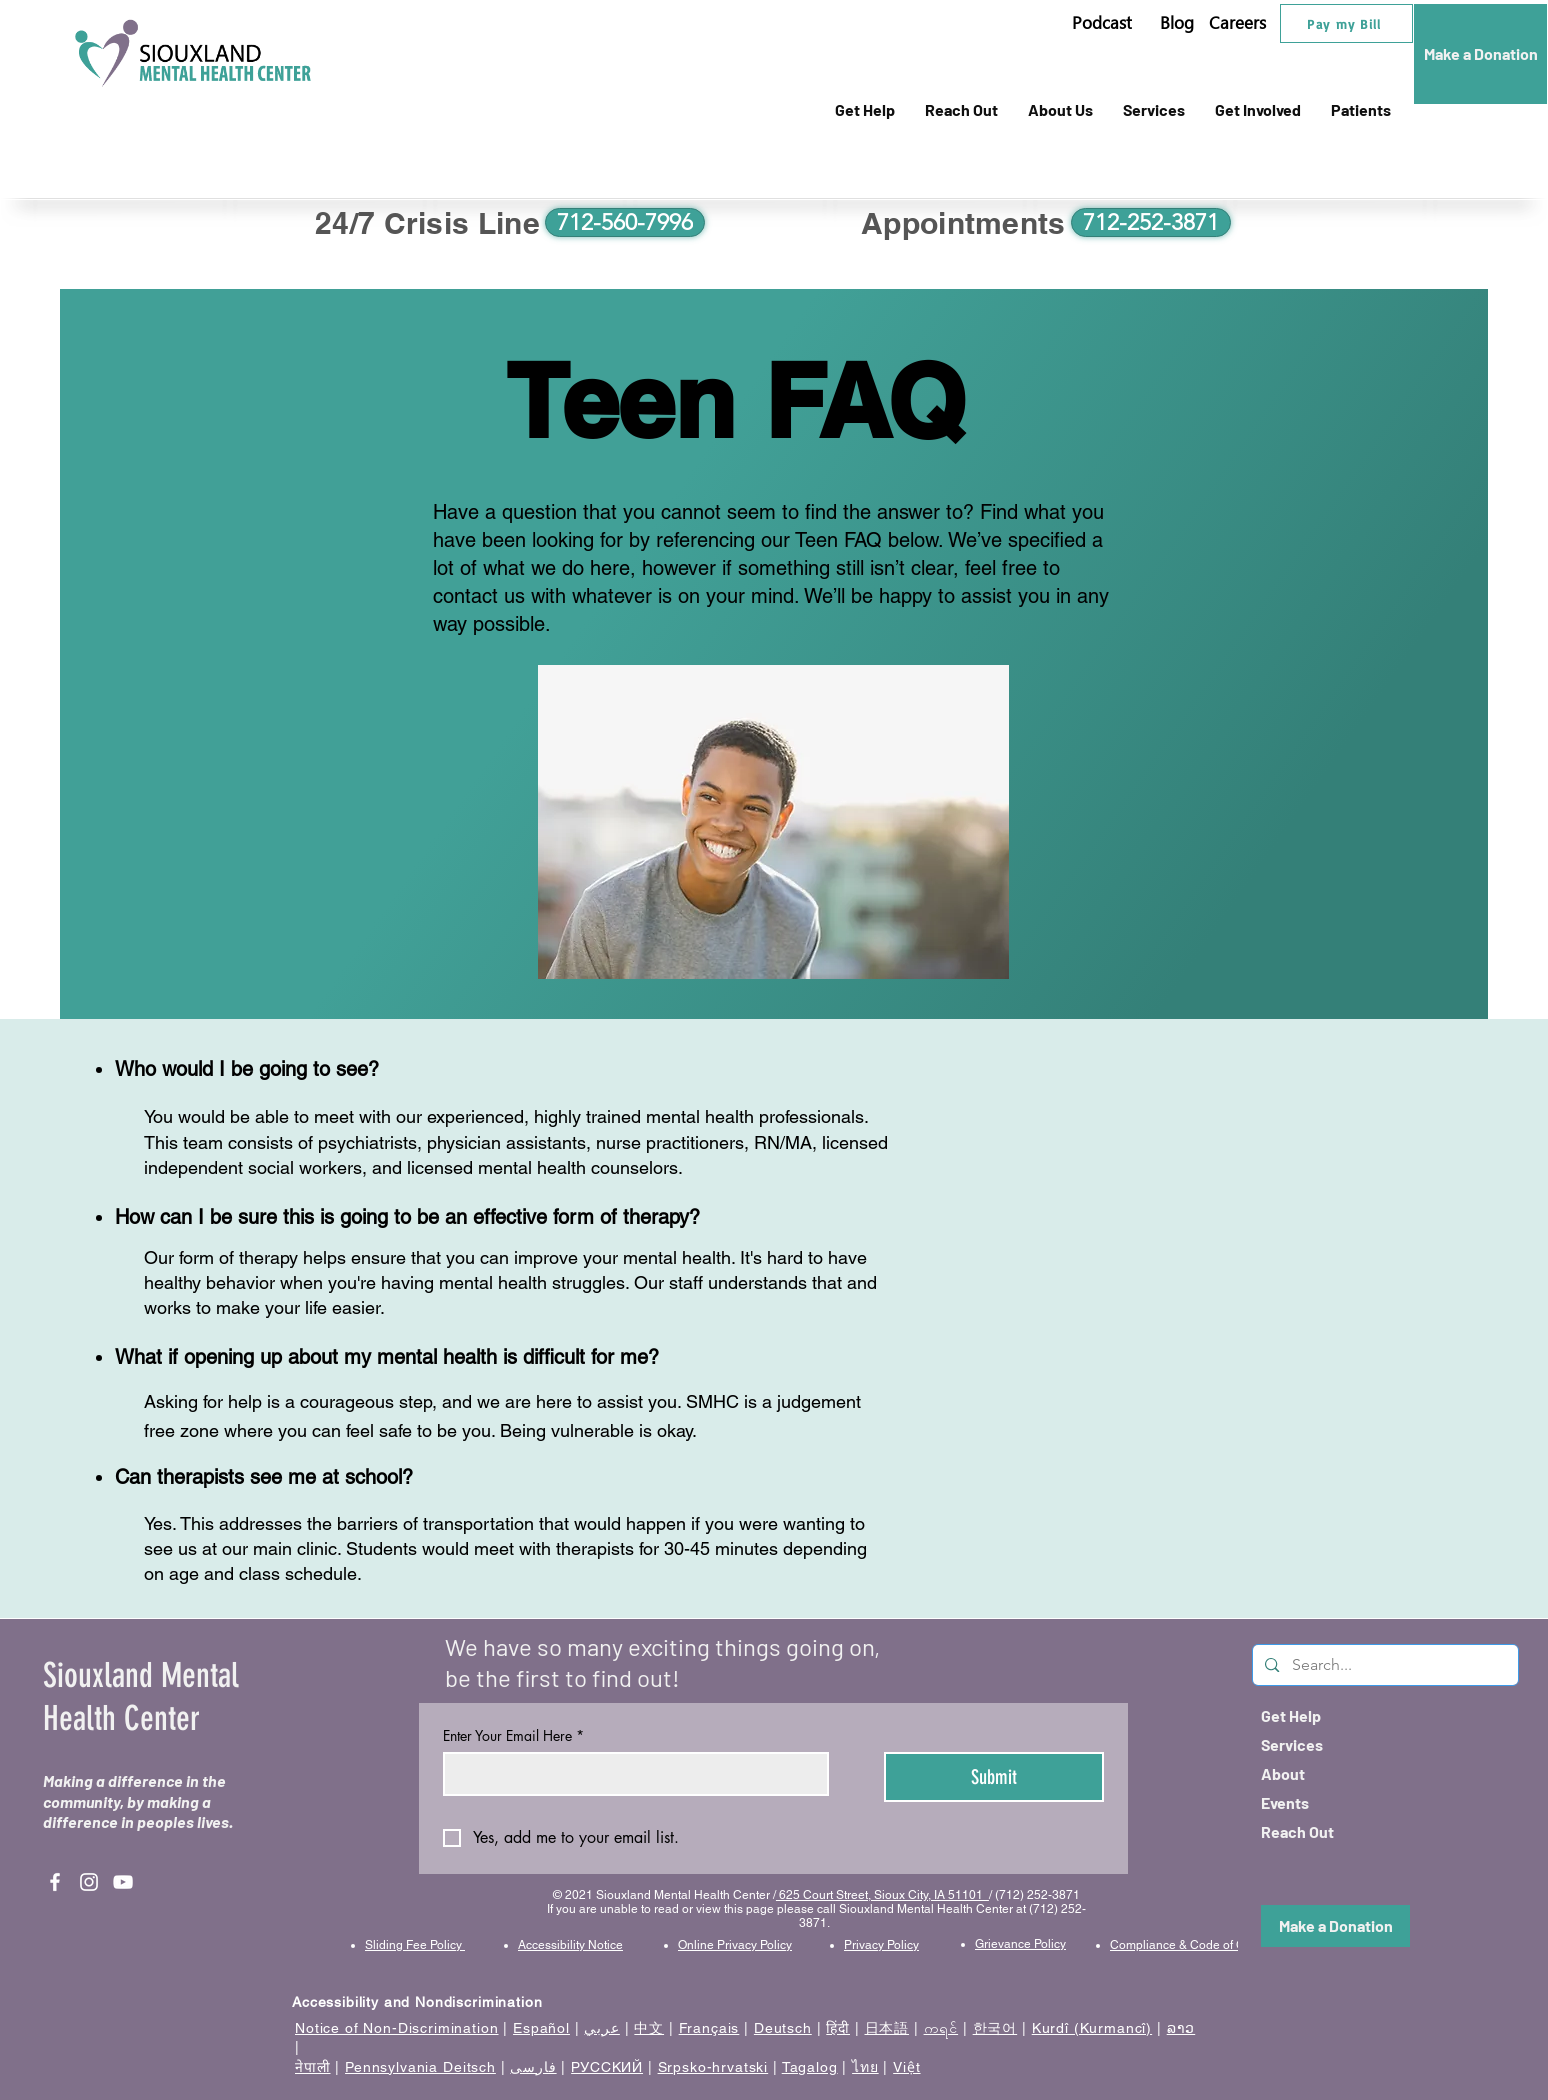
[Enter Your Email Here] (630, 1774)
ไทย (865, 2067)
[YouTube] (123, 1882)
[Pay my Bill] (1346, 23)
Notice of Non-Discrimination (397, 2028)
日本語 (887, 2028)
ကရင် (941, 2028)
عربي (601, 2028)
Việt (906, 2067)
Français (709, 2028)
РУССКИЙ (607, 2067)
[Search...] (1384, 1665)
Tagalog (810, 2067)
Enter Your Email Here (513, 1735)
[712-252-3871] (1151, 222)
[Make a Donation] (1480, 54)
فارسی (533, 2067)
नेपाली (313, 2067)
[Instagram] (89, 1882)
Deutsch (783, 2028)
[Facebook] (55, 1882)
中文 (649, 2028)
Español (541, 2028)
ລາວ (1181, 2028)
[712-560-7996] (625, 222)
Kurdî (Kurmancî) (1092, 2028)
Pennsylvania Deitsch (420, 2067)
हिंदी (838, 2028)
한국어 (995, 2028)
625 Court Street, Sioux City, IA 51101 (882, 1895)
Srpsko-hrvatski (713, 2067)
